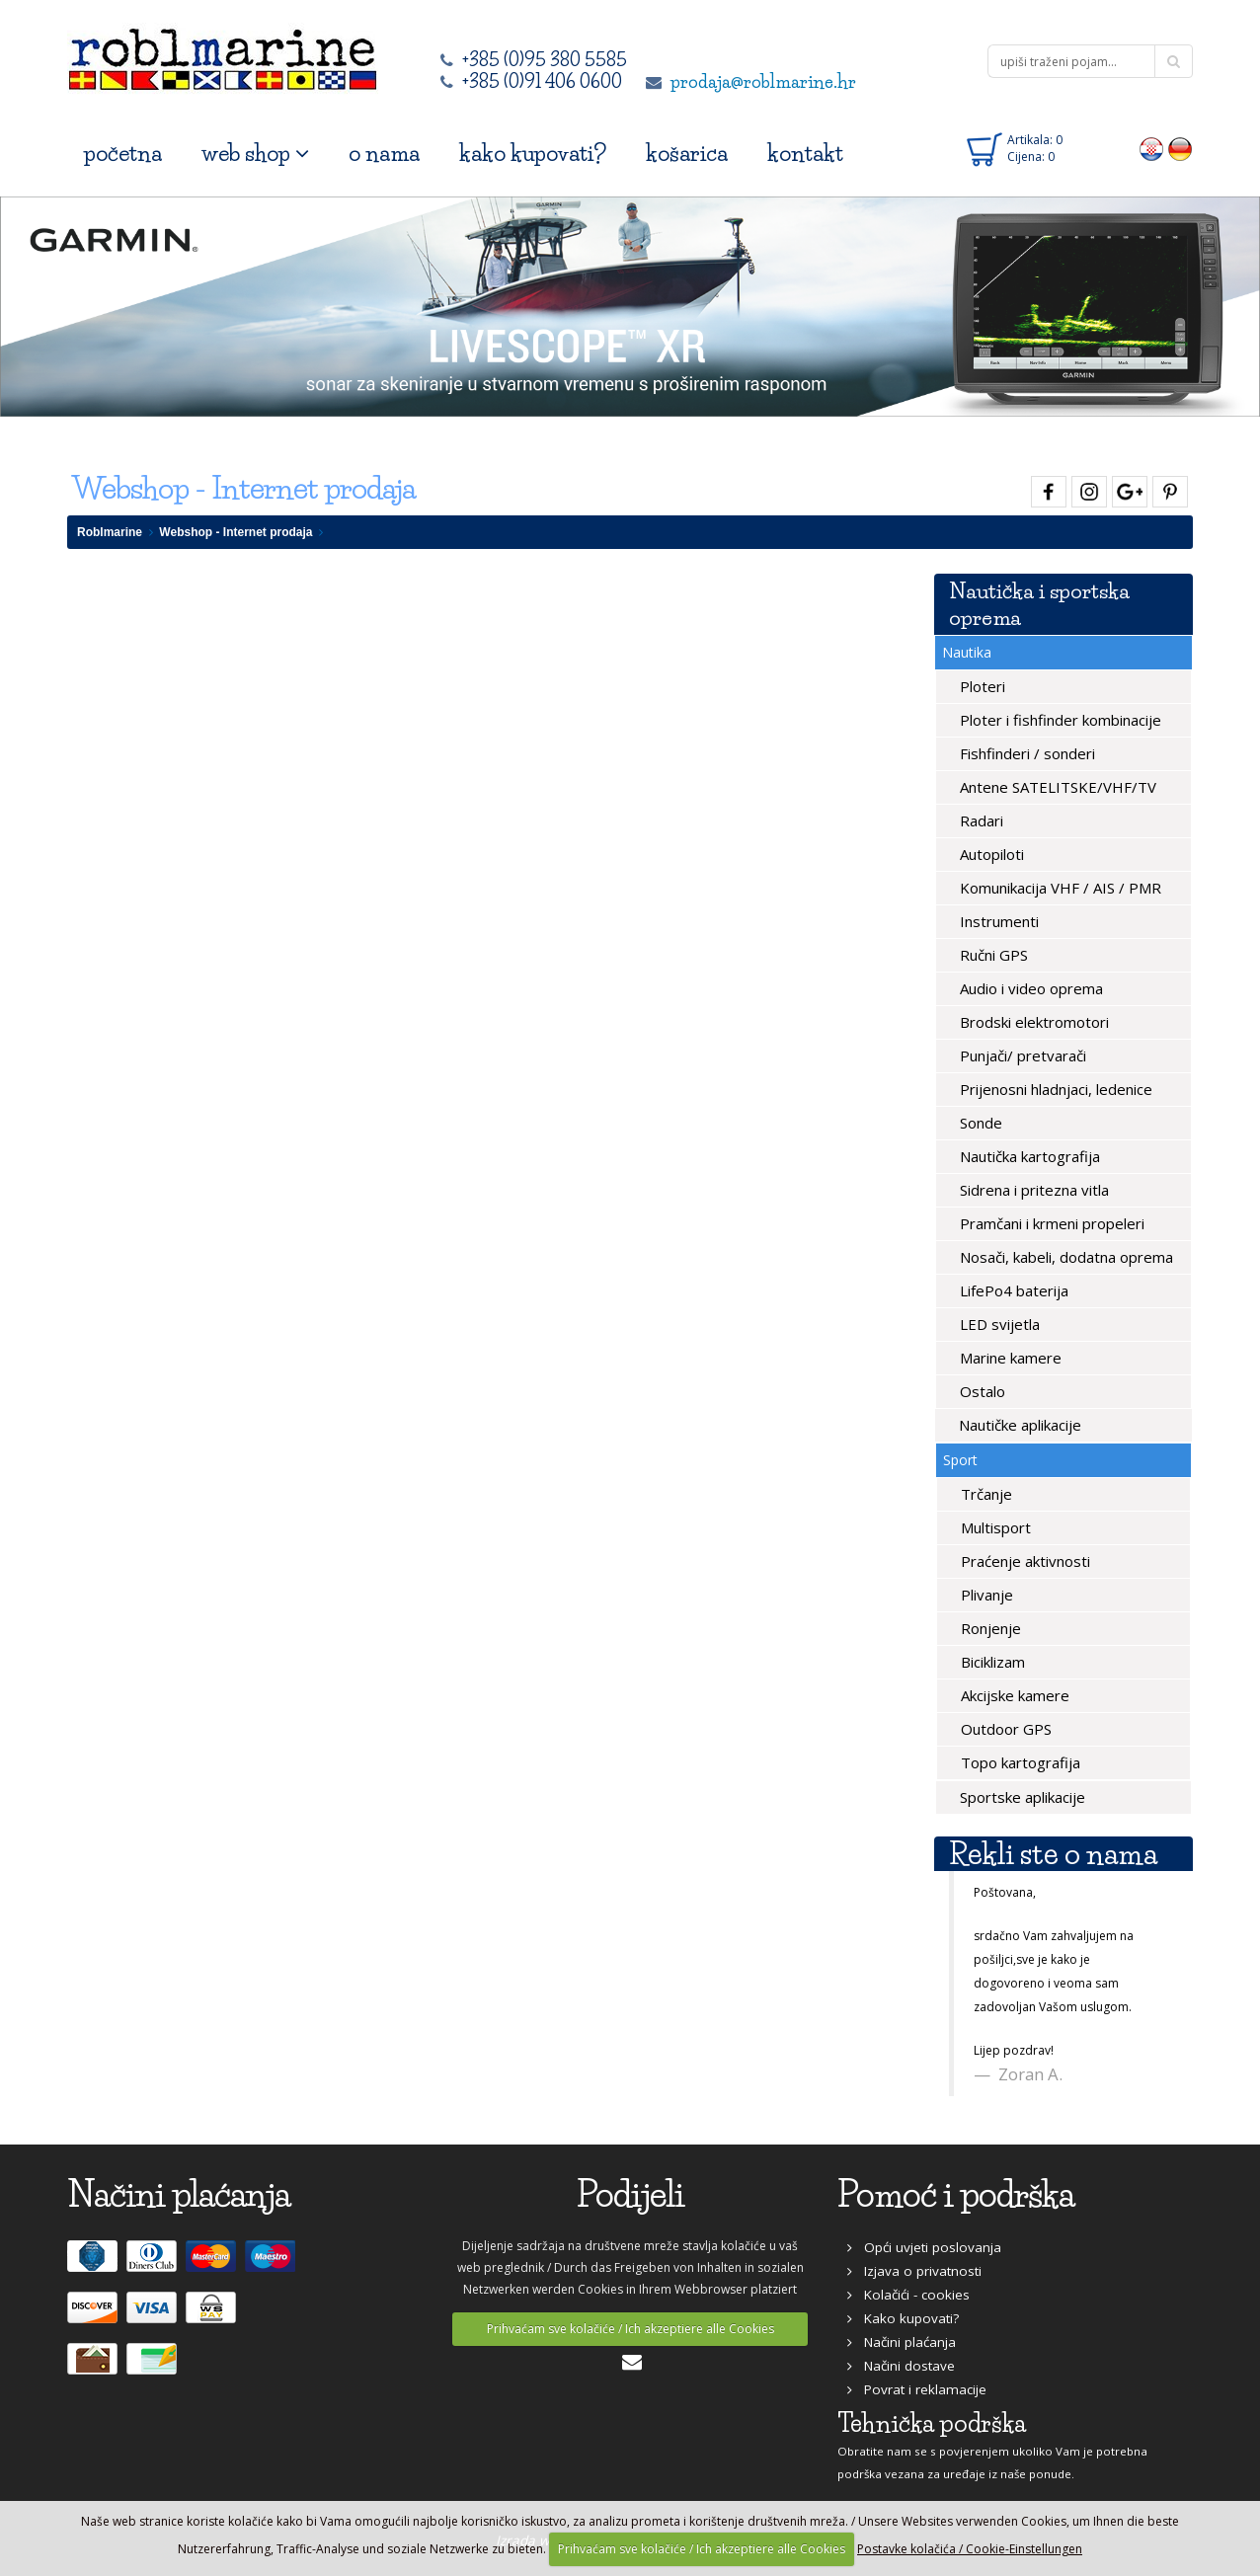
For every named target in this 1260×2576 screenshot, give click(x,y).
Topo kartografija (1018, 1762)
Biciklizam (991, 1662)
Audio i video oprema (1029, 988)
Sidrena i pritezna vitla (1032, 1190)
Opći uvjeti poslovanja (924, 2247)
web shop (255, 153)
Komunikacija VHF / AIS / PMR (1058, 888)
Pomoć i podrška (955, 2194)
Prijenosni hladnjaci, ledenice (1054, 1089)
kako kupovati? (532, 153)
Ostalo (980, 1391)
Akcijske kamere (1013, 1695)
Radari (979, 820)
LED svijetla (998, 1324)
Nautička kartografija (1028, 1156)
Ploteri (980, 686)
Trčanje (984, 1494)
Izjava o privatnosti (914, 2271)
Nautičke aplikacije (1018, 1425)
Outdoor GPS (1004, 1729)
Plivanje (985, 1594)
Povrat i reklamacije (916, 2389)
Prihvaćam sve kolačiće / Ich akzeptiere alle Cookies (630, 2328)
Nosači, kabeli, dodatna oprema (1064, 1257)
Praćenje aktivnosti (1023, 1561)
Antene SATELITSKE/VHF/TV (1056, 787)
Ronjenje (989, 1628)
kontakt (805, 153)
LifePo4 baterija (1012, 1290)
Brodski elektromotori (1032, 1022)
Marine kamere (1009, 1357)
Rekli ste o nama (1053, 1853)
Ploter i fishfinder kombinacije (1058, 720)
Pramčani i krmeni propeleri (1050, 1223)
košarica (687, 153)
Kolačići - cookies (908, 2294)
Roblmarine (109, 532)
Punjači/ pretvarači (1021, 1055)
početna (123, 153)
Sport (960, 1459)
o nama (384, 153)
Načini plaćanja (901, 2342)
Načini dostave (901, 2366)
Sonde (979, 1122)
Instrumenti (997, 921)
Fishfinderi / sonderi (1025, 753)
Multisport (994, 1527)
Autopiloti (990, 854)
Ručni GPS (992, 955)
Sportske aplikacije (1020, 1797)
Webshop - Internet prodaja (235, 532)
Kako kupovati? (903, 2318)
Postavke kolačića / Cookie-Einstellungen (969, 2548)
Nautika (966, 652)
